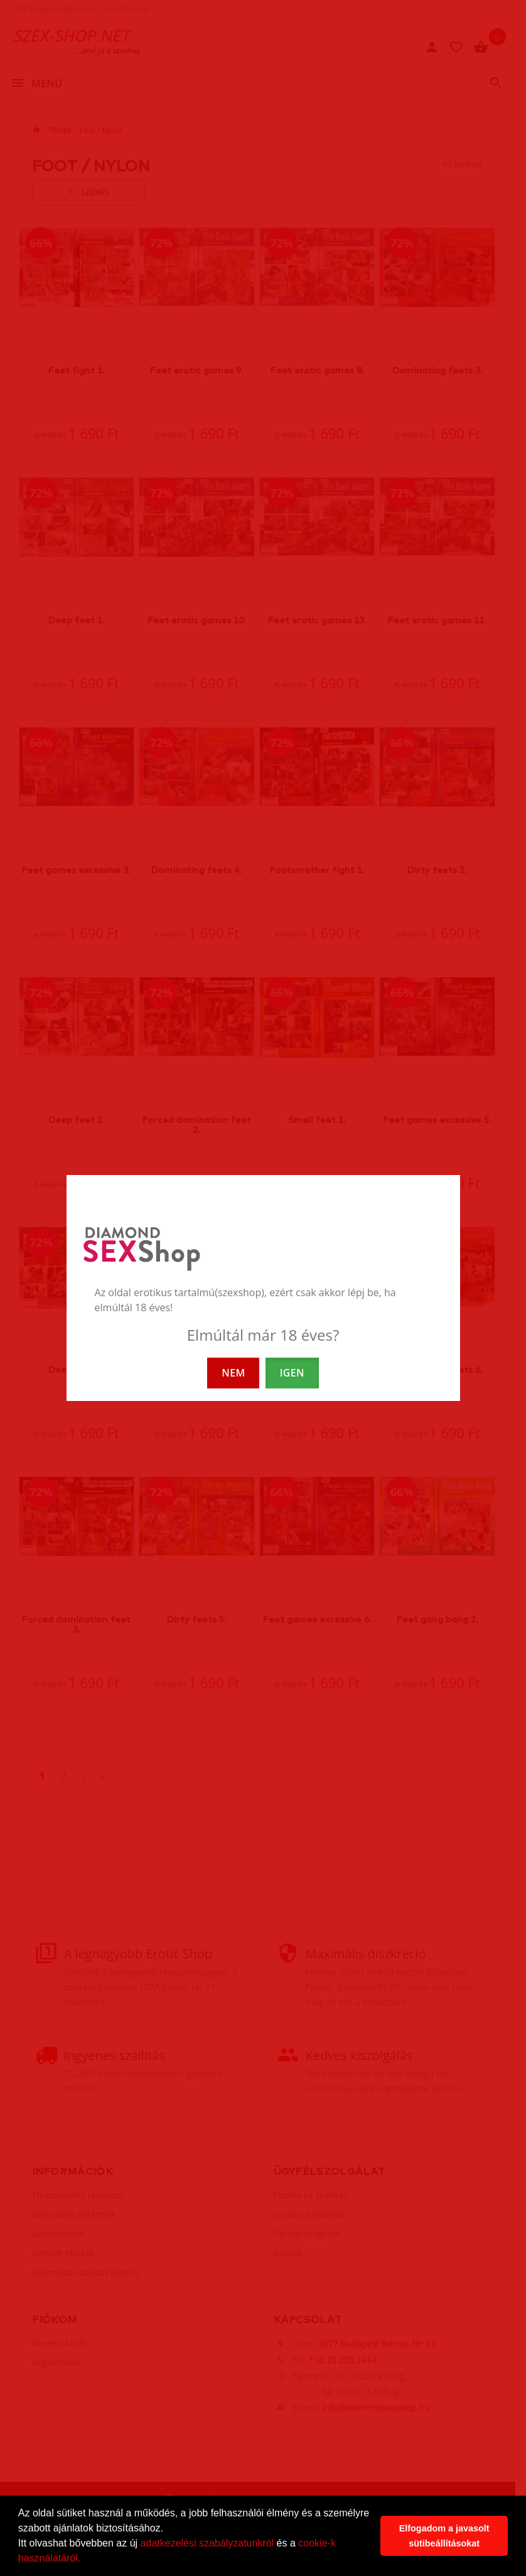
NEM (233, 1373)
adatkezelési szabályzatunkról (207, 2543)
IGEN (292, 1373)
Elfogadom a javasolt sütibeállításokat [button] (444, 2535)
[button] (85, 2560)
